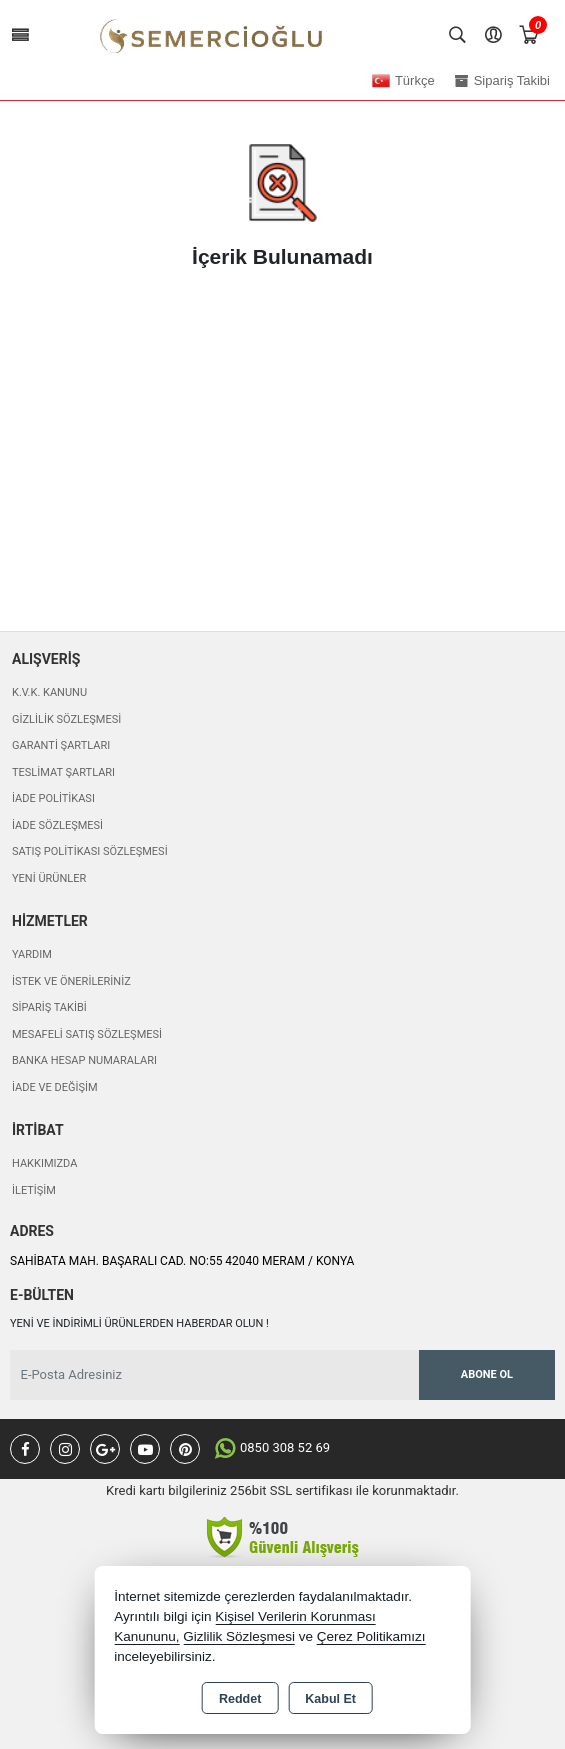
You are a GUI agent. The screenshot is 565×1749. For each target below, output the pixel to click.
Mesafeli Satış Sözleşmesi (87, 1034)
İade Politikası (53, 798)
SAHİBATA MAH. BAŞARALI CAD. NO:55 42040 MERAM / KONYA (182, 1261)
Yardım (32, 954)
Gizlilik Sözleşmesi (66, 719)
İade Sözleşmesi (57, 825)
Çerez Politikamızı (371, 1636)
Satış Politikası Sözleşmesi (90, 851)
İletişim (34, 1190)
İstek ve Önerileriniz (71, 981)
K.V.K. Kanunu (49, 692)
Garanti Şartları (61, 745)
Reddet (240, 1699)
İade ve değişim (55, 1087)
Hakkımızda (44, 1163)
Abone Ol (487, 1374)
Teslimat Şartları (63, 772)
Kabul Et (330, 1699)
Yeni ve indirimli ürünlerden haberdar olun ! (139, 1323)
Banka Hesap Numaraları (84, 1060)
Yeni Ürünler (49, 878)
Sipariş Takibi (49, 1007)
